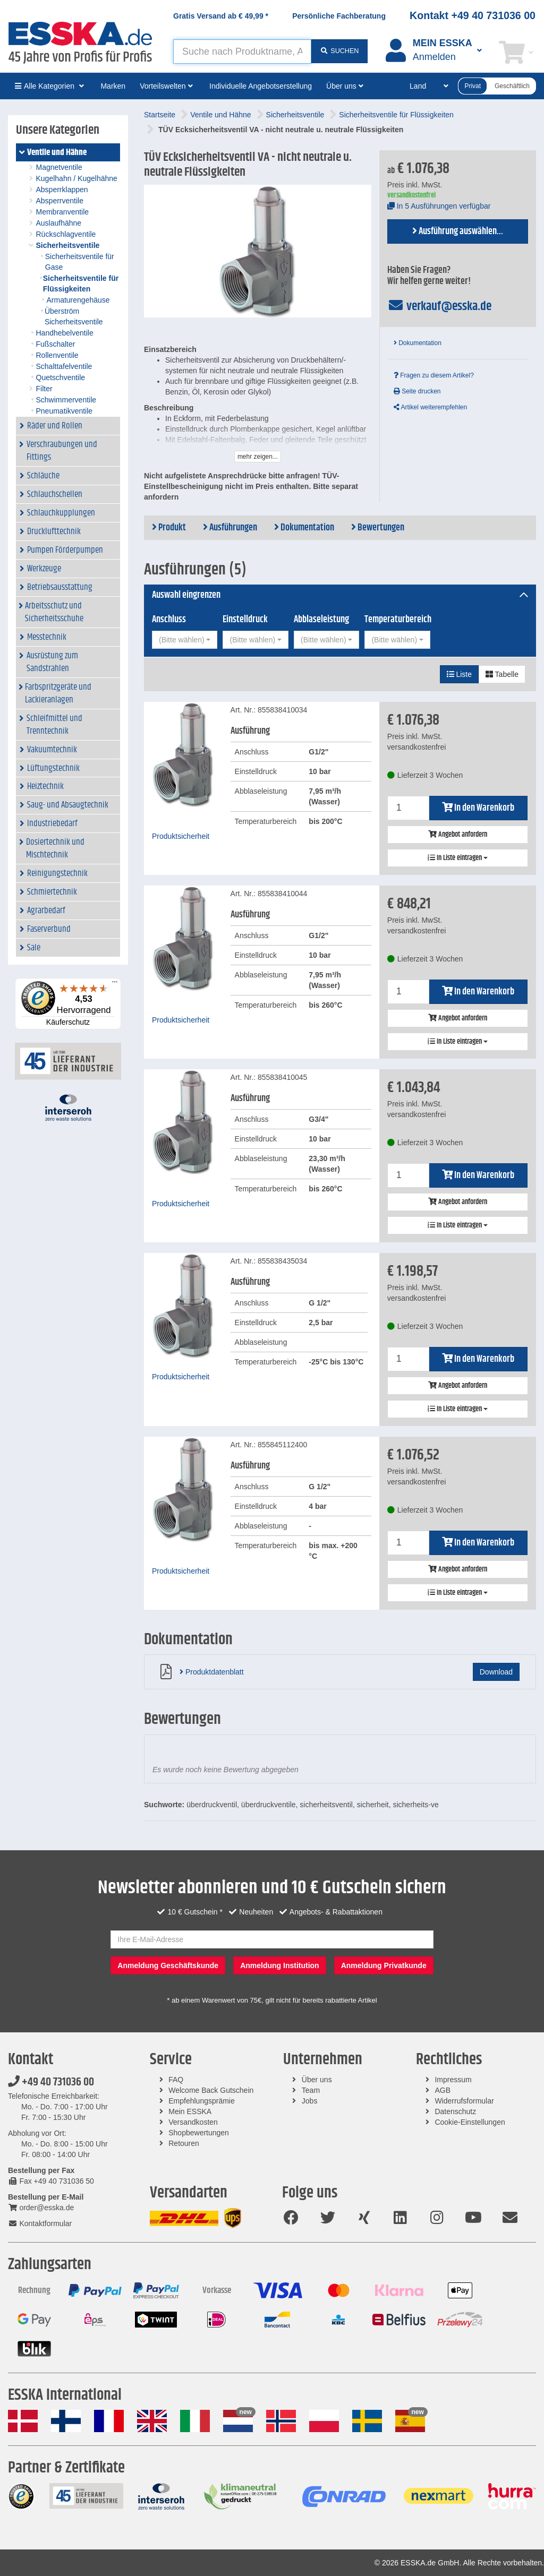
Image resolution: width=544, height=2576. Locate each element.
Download (496, 1672)
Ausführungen (230, 527)
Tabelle (502, 674)
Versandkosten (193, 2122)
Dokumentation (417, 343)
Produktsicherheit (180, 836)
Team (311, 2090)
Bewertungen (377, 527)
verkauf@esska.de (439, 306)
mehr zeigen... (257, 456)
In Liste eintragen (458, 858)
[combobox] (184, 640)
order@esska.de (41, 2207)
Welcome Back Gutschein (210, 2090)
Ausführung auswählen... (457, 231)
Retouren (183, 2143)
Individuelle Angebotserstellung (260, 86)
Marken (112, 86)
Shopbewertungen (198, 2132)
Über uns (317, 2079)
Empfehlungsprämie (201, 2101)
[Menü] (114, 984)
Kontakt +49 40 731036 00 (473, 15)
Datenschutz (455, 2111)
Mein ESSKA (189, 2111)
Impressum (453, 2079)
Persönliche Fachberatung (339, 16)
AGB (442, 2090)
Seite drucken (417, 391)
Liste (459, 674)
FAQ (175, 2079)
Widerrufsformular (464, 2101)
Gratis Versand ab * (220, 16)
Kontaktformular (40, 2223)
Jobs (310, 2101)
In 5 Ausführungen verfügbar (439, 206)
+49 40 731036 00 (51, 2082)
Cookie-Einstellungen (470, 2122)
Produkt (169, 527)
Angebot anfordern (457, 834)
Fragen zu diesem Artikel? (434, 375)
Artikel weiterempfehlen (430, 407)
